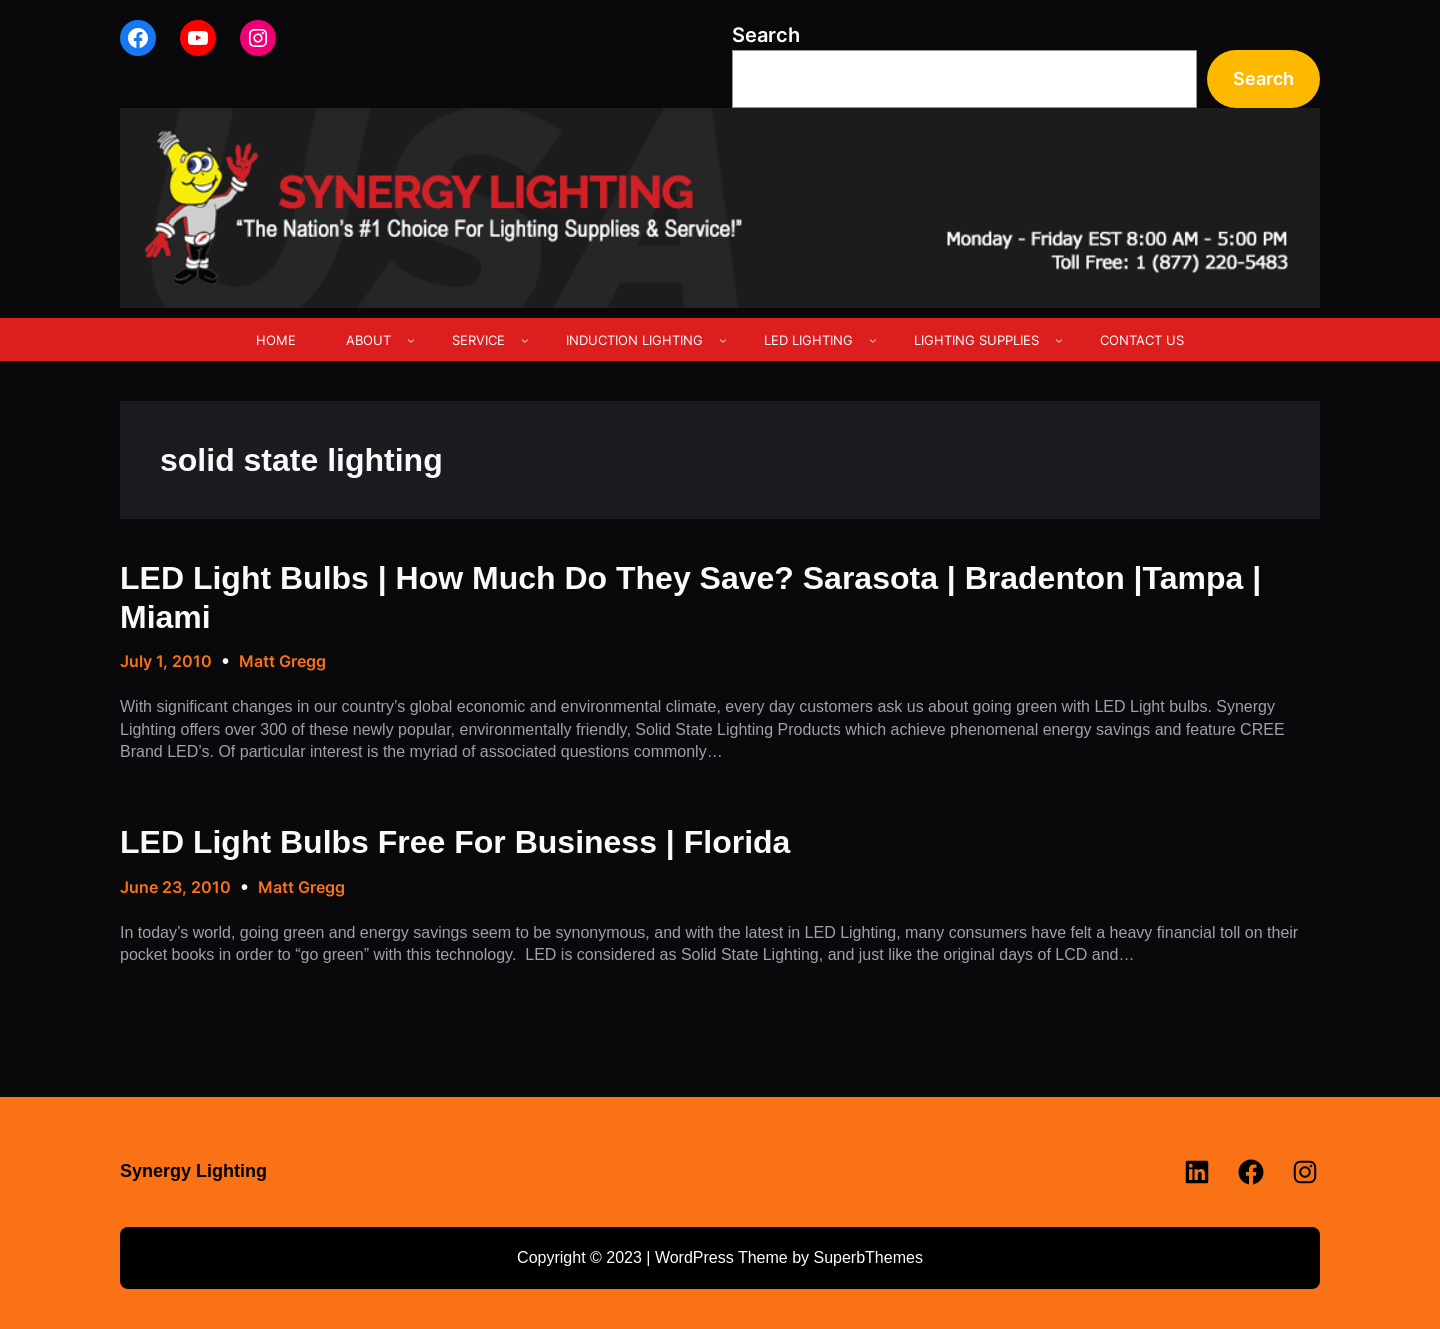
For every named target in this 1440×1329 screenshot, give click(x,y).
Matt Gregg (282, 661)
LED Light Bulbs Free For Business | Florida (455, 842)
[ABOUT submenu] (411, 340)
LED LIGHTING (808, 340)
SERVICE (478, 340)
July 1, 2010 (166, 661)
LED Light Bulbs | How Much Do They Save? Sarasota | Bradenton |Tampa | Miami (690, 597)
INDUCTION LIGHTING (634, 340)
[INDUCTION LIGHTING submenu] (723, 340)
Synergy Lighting (193, 1171)
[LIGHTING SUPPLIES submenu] (1059, 340)
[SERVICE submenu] (525, 340)
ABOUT (368, 340)
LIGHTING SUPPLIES (976, 340)
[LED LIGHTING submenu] (873, 340)
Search (766, 35)
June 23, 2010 (175, 887)
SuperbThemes (867, 1257)
